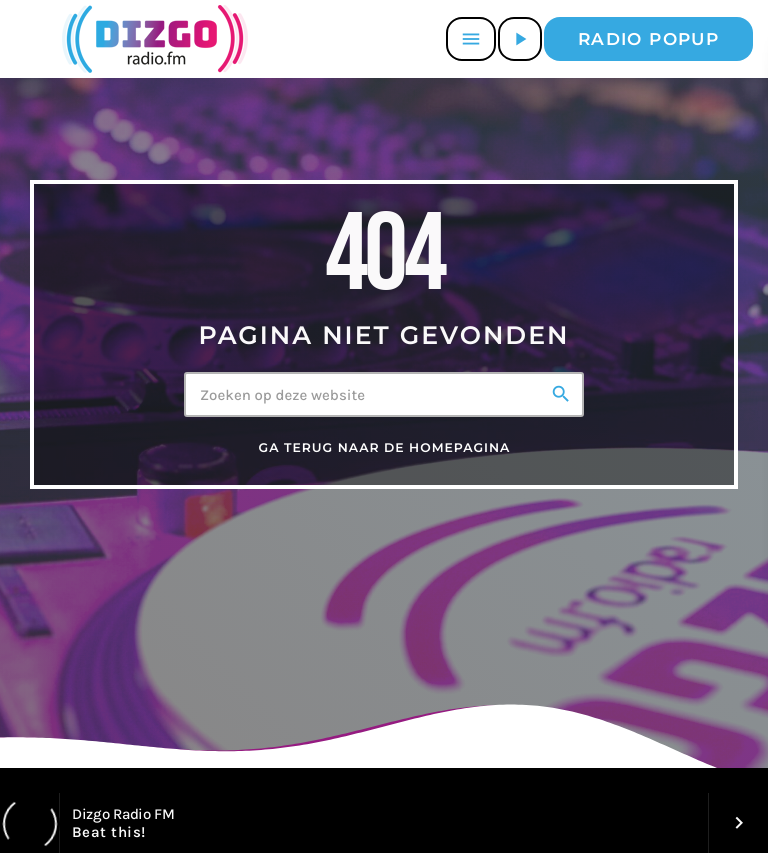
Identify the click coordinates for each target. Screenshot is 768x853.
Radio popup (648, 39)
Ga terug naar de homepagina (385, 448)
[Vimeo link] (151, 39)
